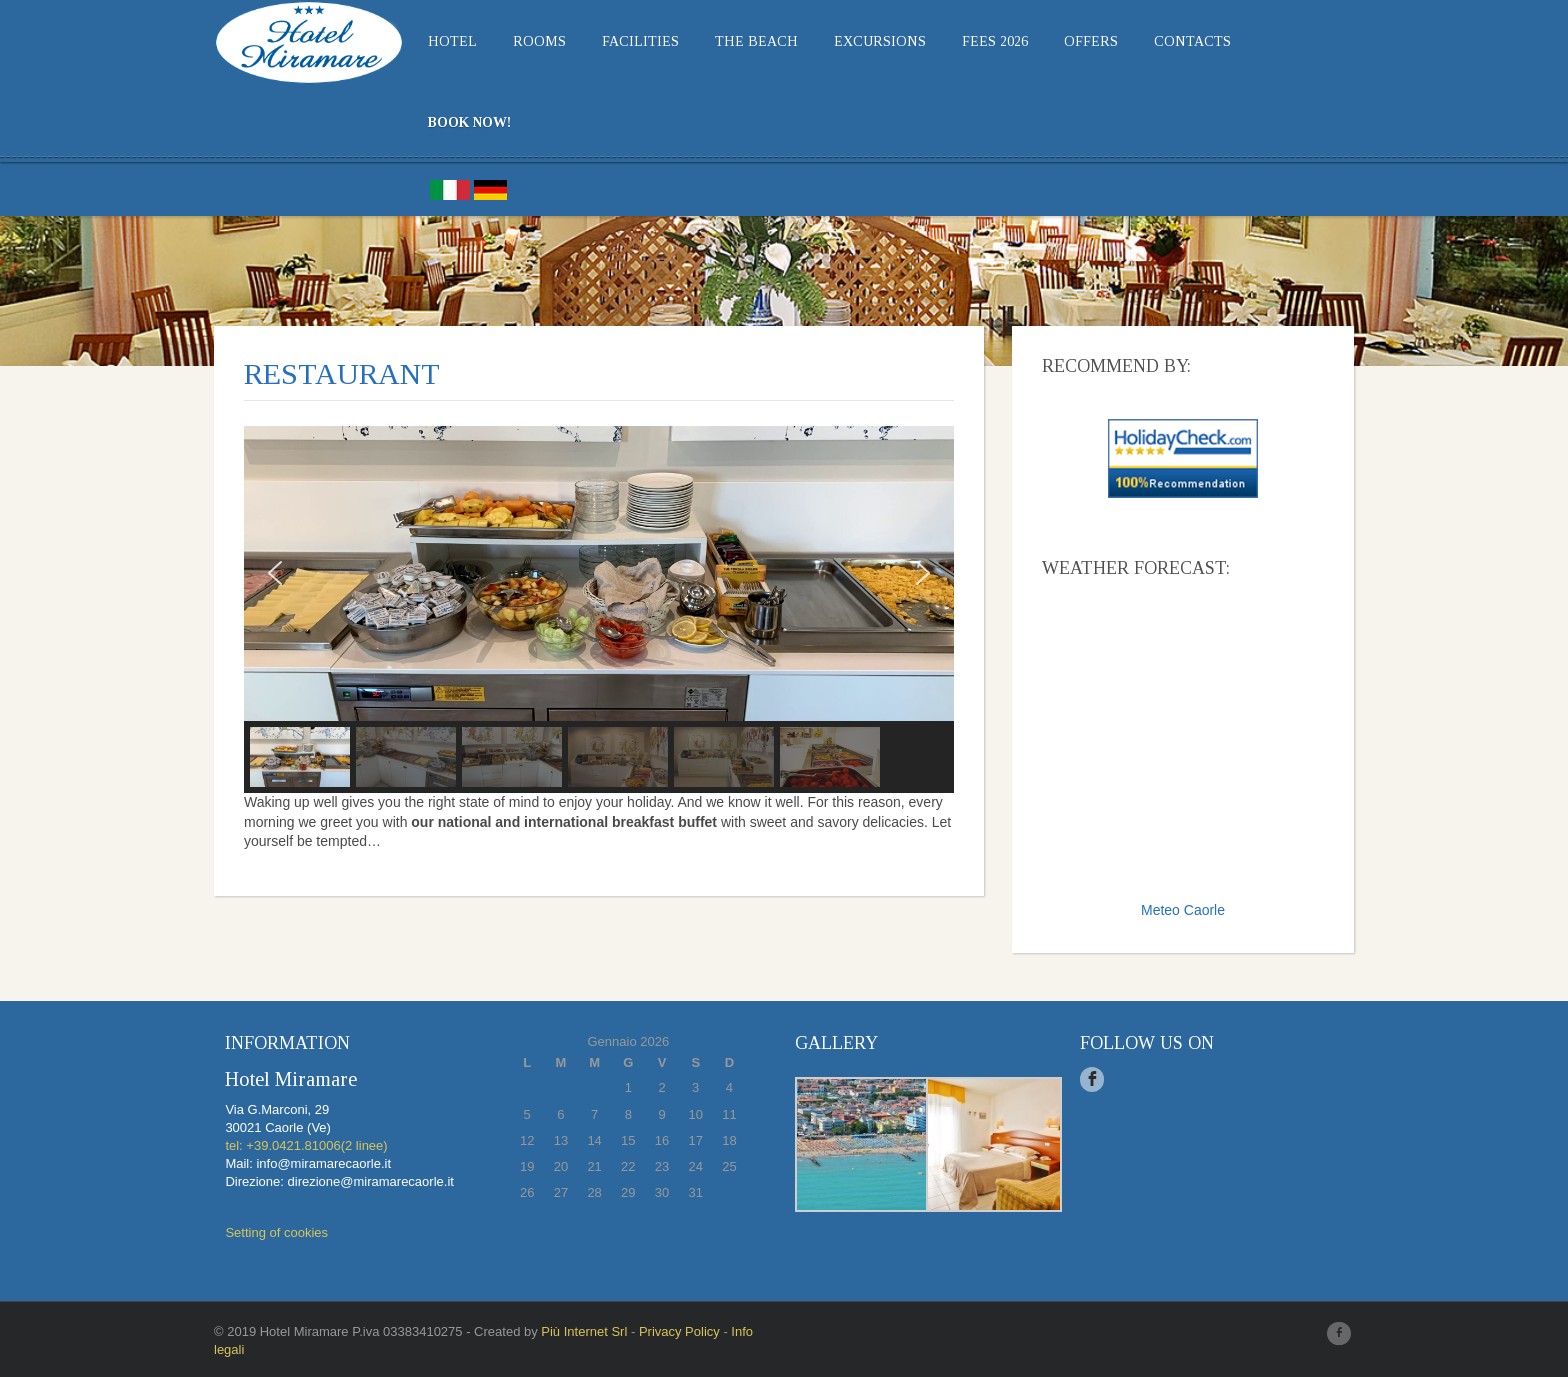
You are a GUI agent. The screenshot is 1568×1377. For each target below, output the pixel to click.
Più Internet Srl (584, 1331)
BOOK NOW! (469, 122)
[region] (599, 610)
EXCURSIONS (880, 41)
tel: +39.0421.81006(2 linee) (306, 1145)
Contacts (1192, 41)
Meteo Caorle (1183, 910)
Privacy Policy (679, 1331)
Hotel (452, 41)
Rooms (539, 41)
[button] (275, 573)
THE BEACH (756, 41)
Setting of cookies (276, 1232)
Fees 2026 (995, 41)
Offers (1091, 41)
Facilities (640, 41)
